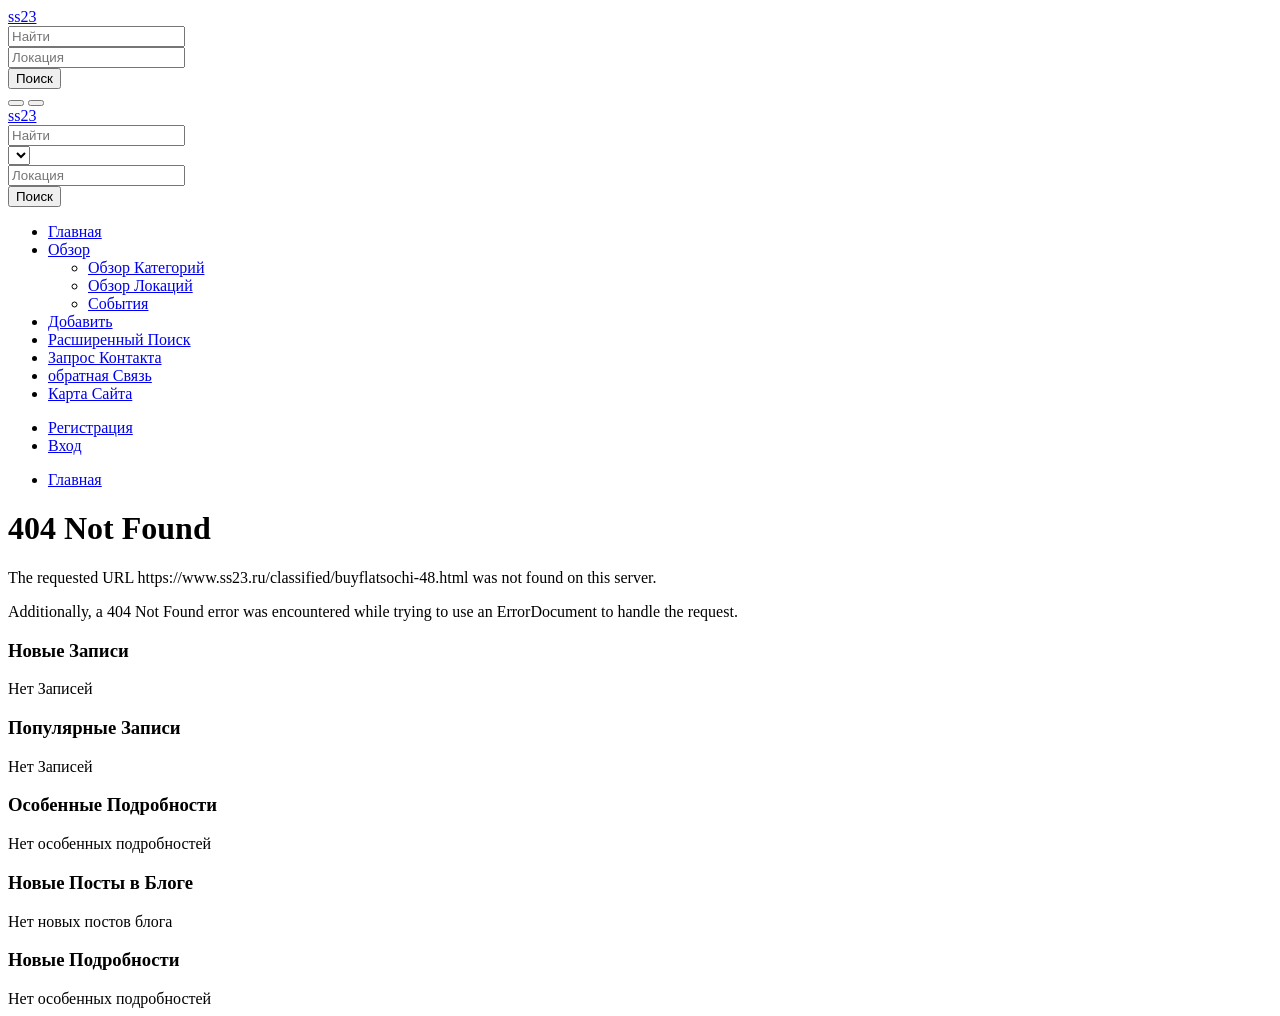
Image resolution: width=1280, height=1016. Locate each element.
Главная (75, 231)
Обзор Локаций (140, 285)
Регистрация (90, 427)
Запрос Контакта (105, 357)
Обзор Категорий (146, 267)
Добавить (80, 321)
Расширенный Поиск (119, 339)
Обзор (69, 249)
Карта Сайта (90, 393)
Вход (65, 445)
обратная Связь (100, 375)
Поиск (34, 78)
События (118, 303)
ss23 (22, 16)
